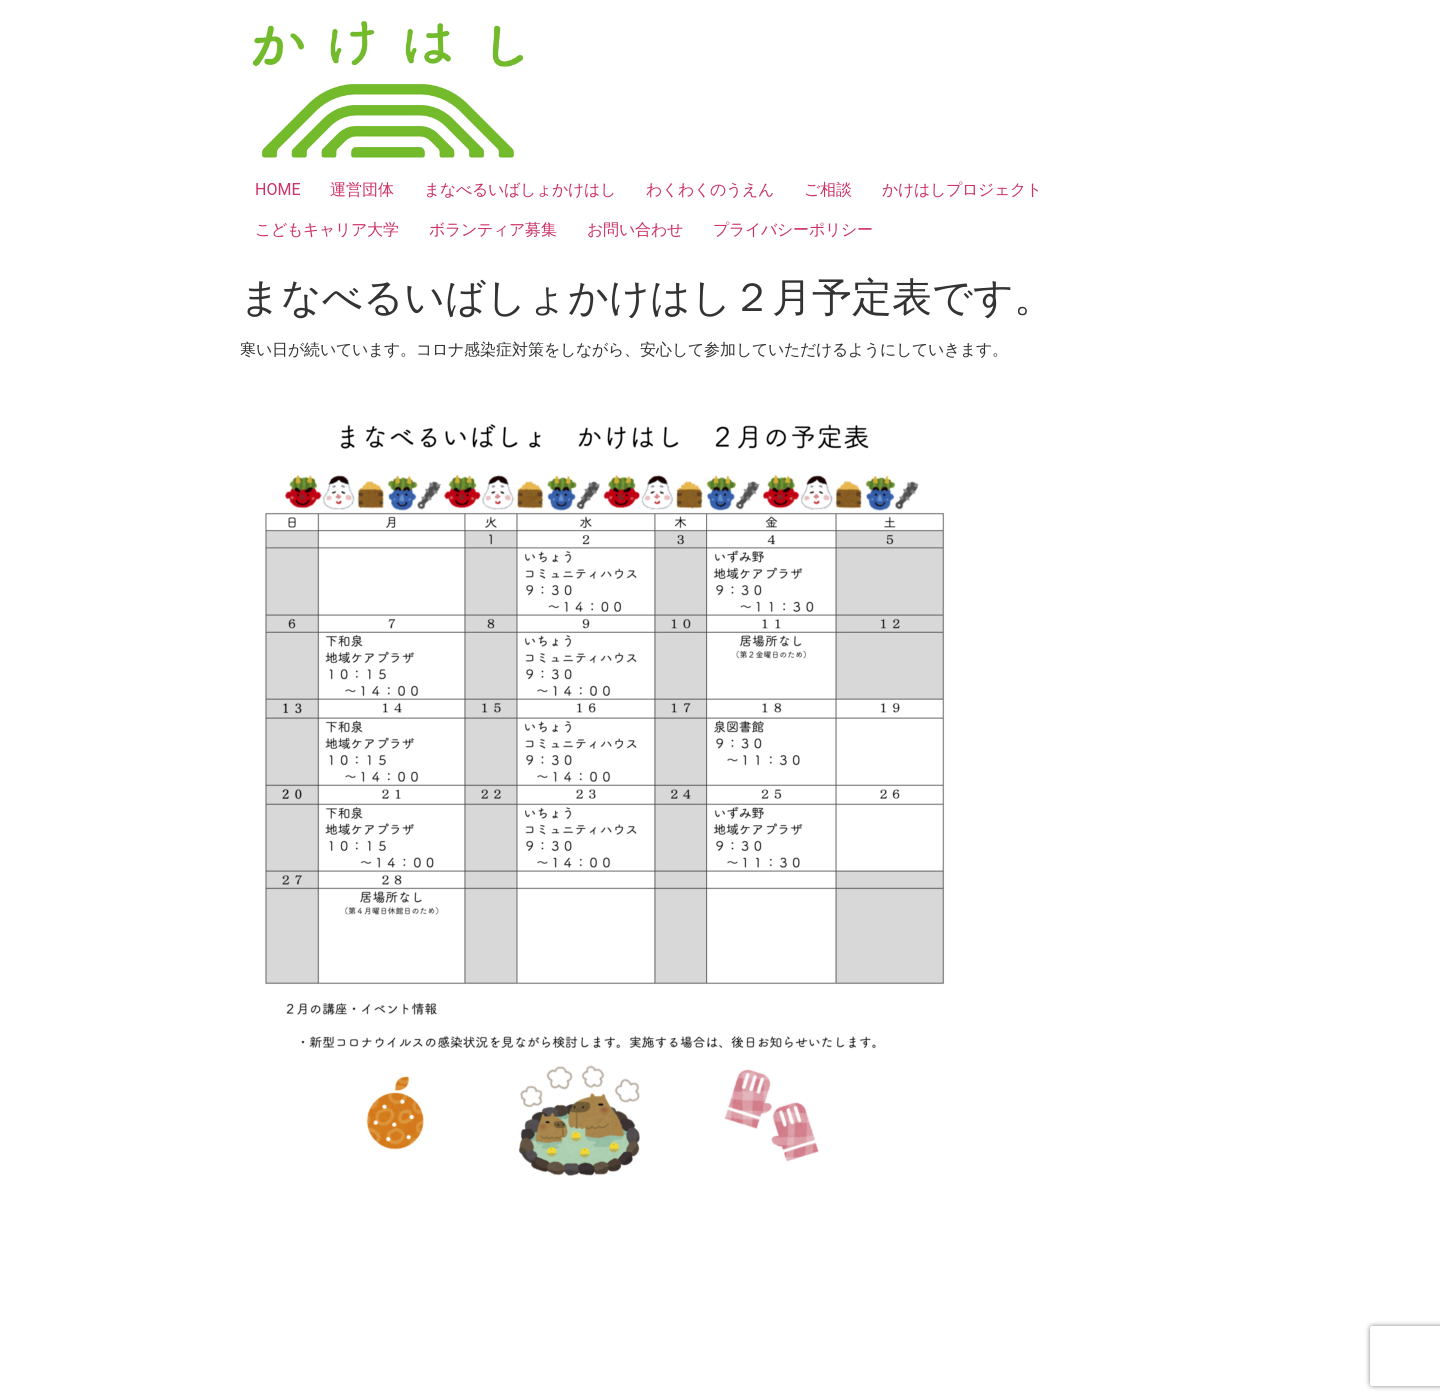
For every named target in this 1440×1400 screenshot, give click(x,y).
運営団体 (362, 189)
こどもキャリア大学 (327, 229)
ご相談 (828, 189)
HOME (277, 189)
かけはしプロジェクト (962, 189)
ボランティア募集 (493, 229)
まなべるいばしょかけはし (520, 189)
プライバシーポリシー (793, 229)
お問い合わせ (635, 229)
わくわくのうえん (710, 189)
